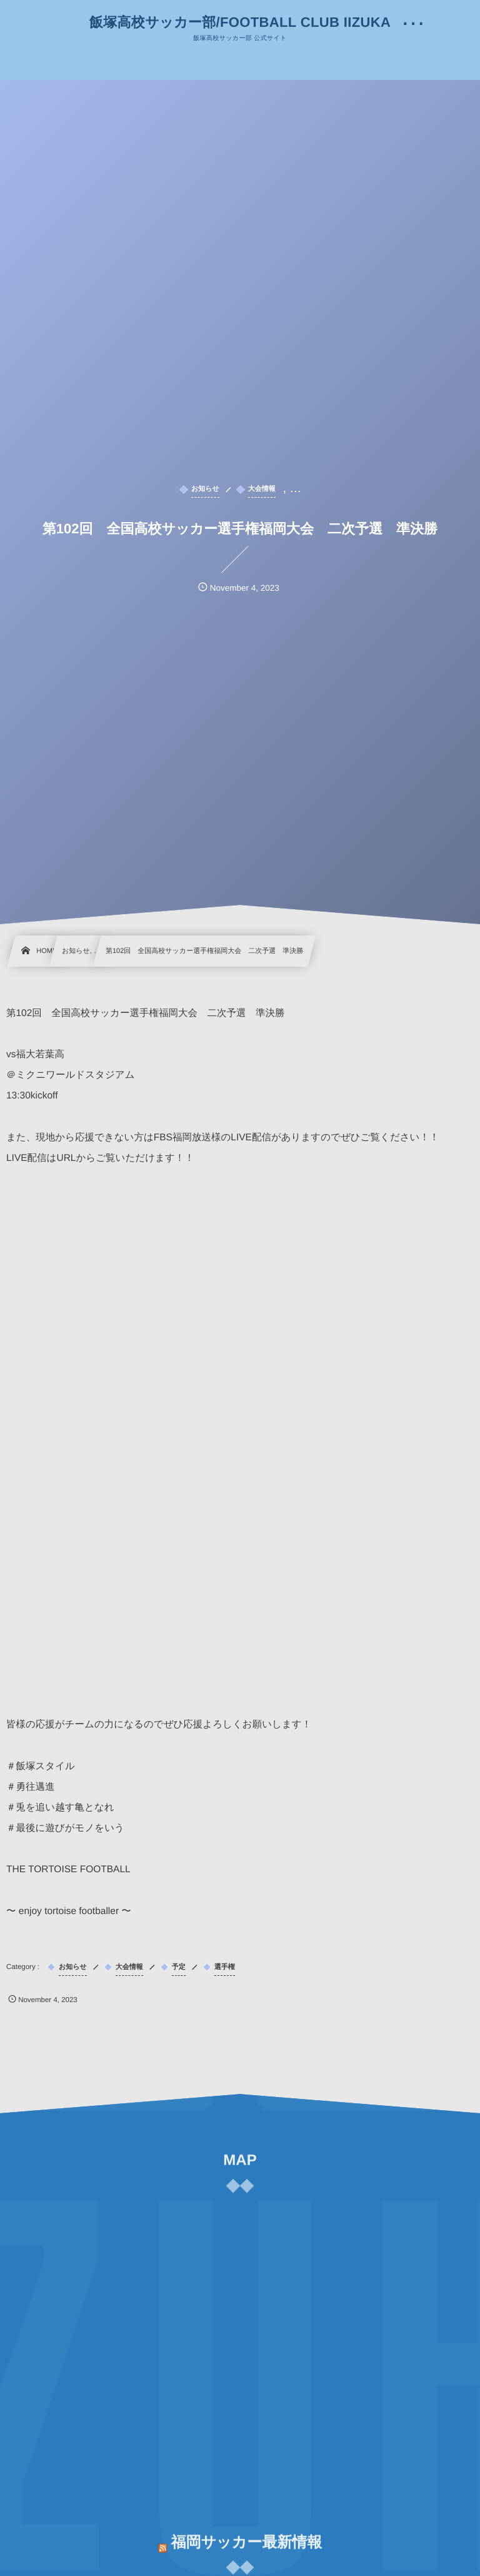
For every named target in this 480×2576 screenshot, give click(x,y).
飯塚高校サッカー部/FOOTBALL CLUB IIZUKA (240, 22)
